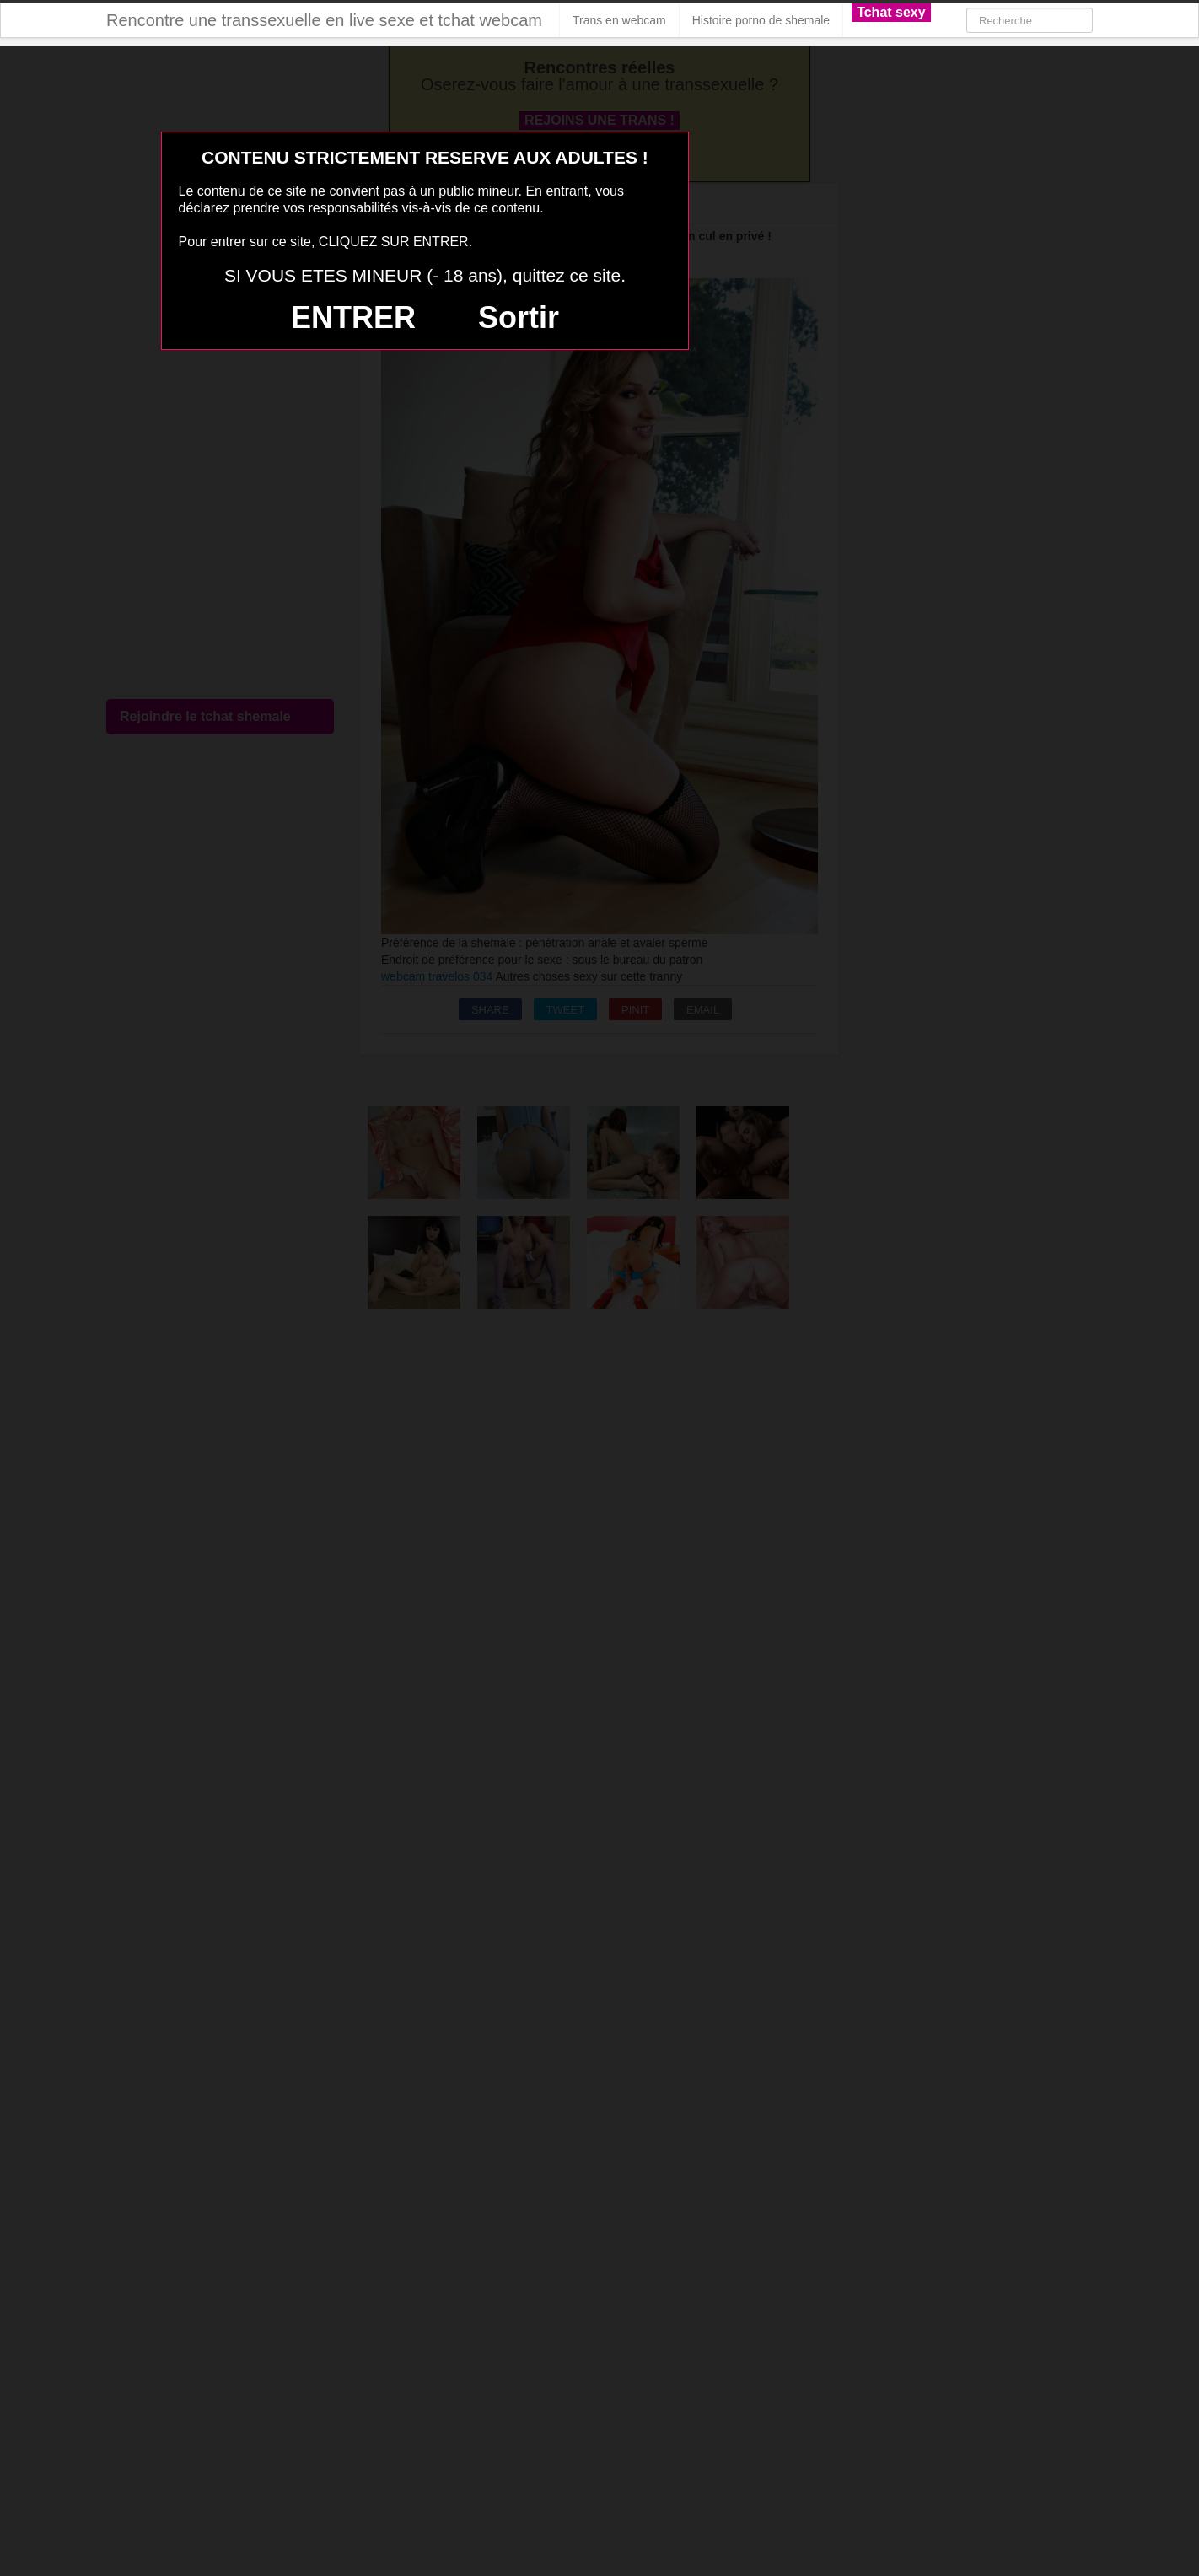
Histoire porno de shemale (761, 20)
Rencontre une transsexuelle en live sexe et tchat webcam (324, 20)
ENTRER (353, 317)
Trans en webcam (619, 20)
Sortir (518, 317)
